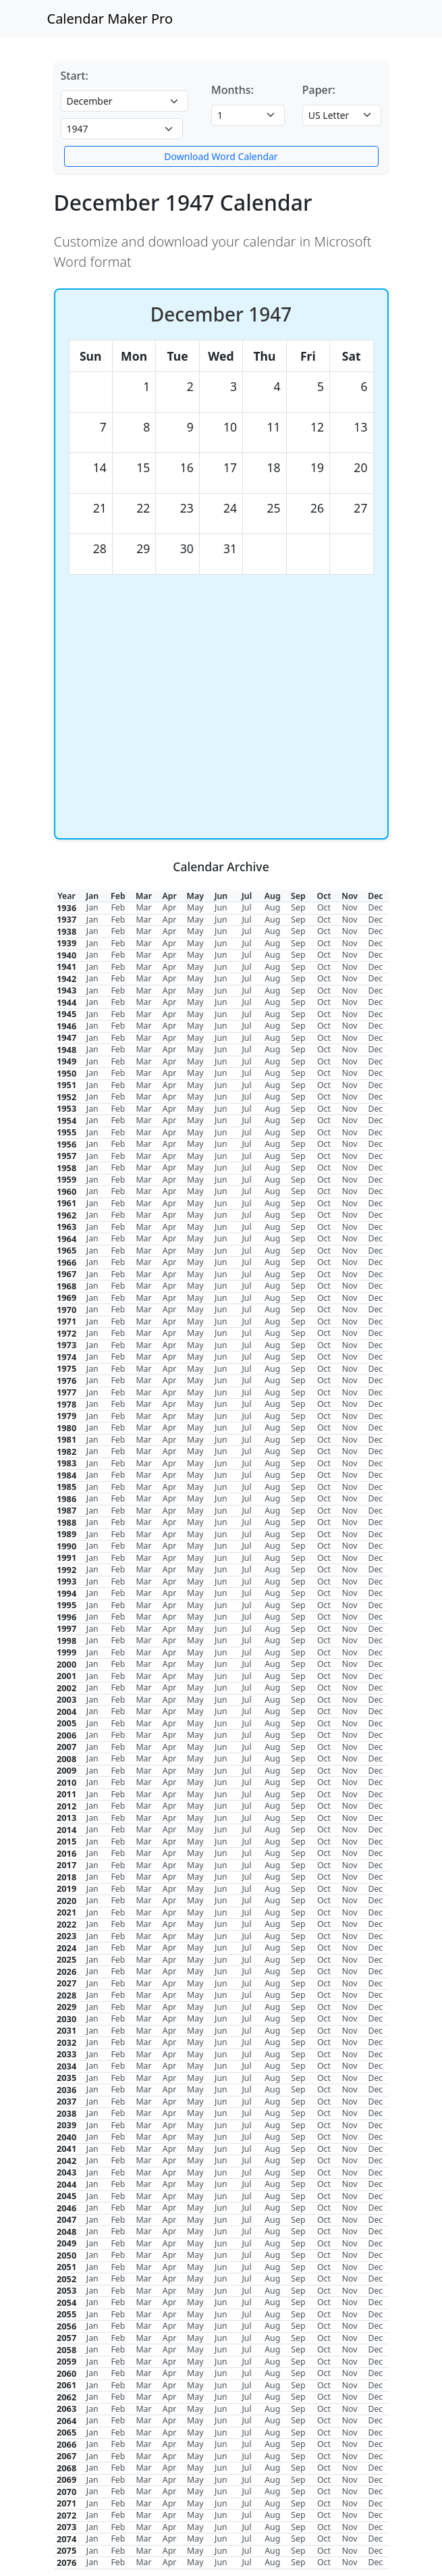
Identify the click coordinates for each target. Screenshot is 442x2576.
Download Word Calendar (220, 156)
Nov (350, 907)
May (195, 907)
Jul (246, 907)
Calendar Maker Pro (110, 18)
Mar (143, 907)
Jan (92, 907)
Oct (324, 907)
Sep (298, 907)
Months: (232, 89)
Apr (170, 907)
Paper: (318, 89)
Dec (375, 907)
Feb (118, 907)
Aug (272, 907)
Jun (221, 907)
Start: (74, 75)
